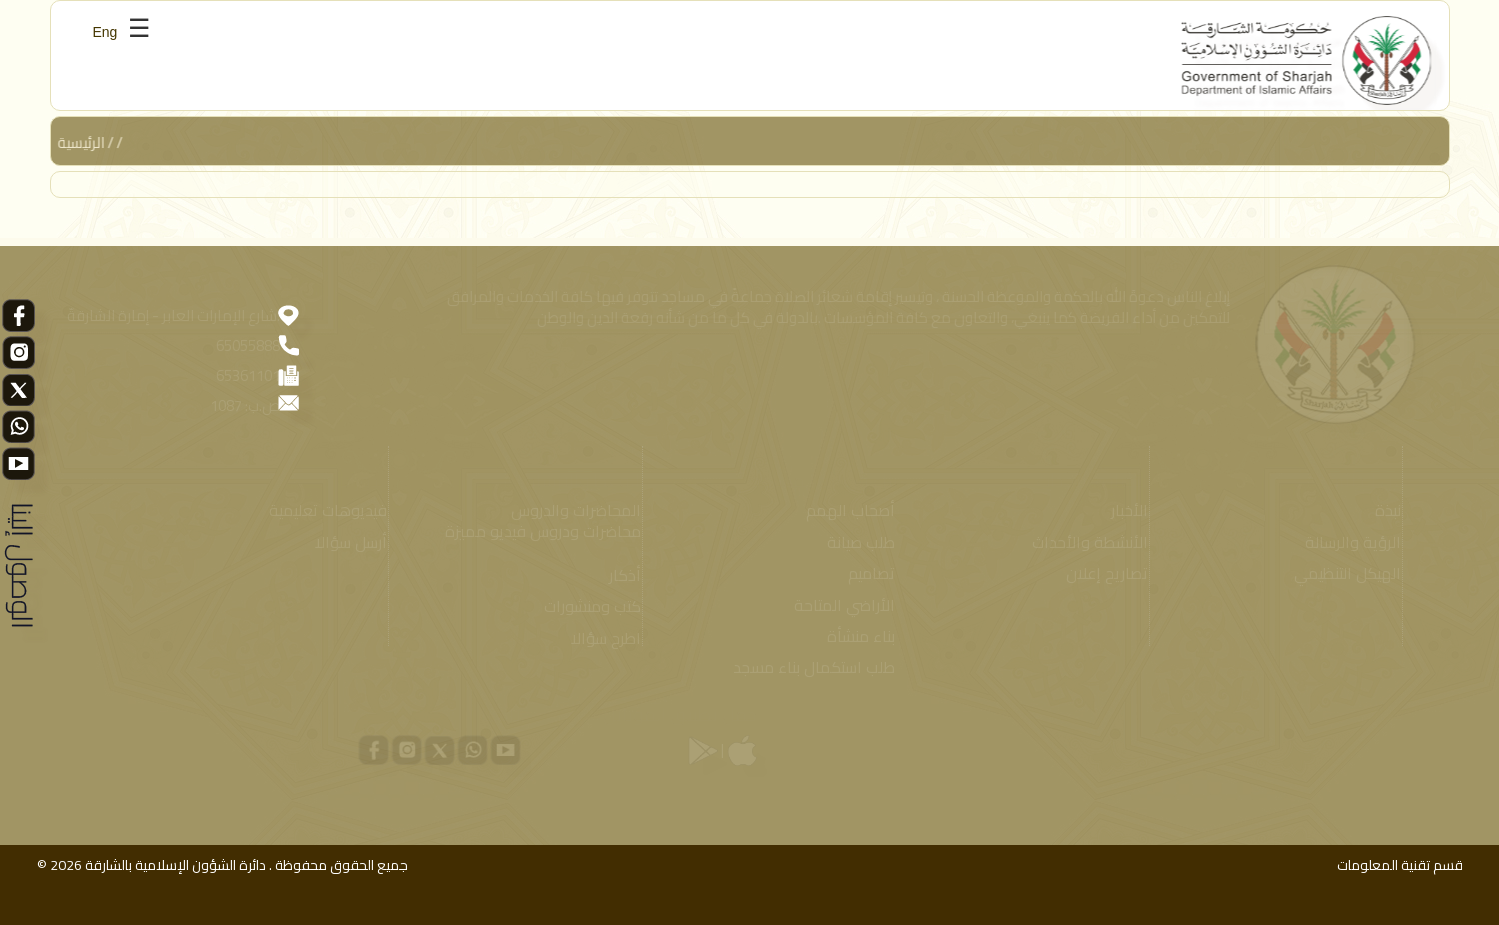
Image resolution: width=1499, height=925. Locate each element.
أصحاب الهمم (845, 510)
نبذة (1383, 510)
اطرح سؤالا (600, 638)
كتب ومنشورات (586, 606)
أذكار (619, 575)
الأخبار (1123, 510)
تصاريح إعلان (1101, 573)
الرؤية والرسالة (1348, 542)
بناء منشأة (856, 636)
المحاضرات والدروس (570, 510)
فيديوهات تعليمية (323, 510)
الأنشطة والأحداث (1084, 542)
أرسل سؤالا (346, 542)
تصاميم (866, 573)
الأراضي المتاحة (839, 605)
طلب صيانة (856, 542)
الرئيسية (82, 142)
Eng (105, 32)
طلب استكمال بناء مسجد (809, 667)
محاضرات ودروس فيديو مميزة (537, 531)
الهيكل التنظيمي (1342, 573)
